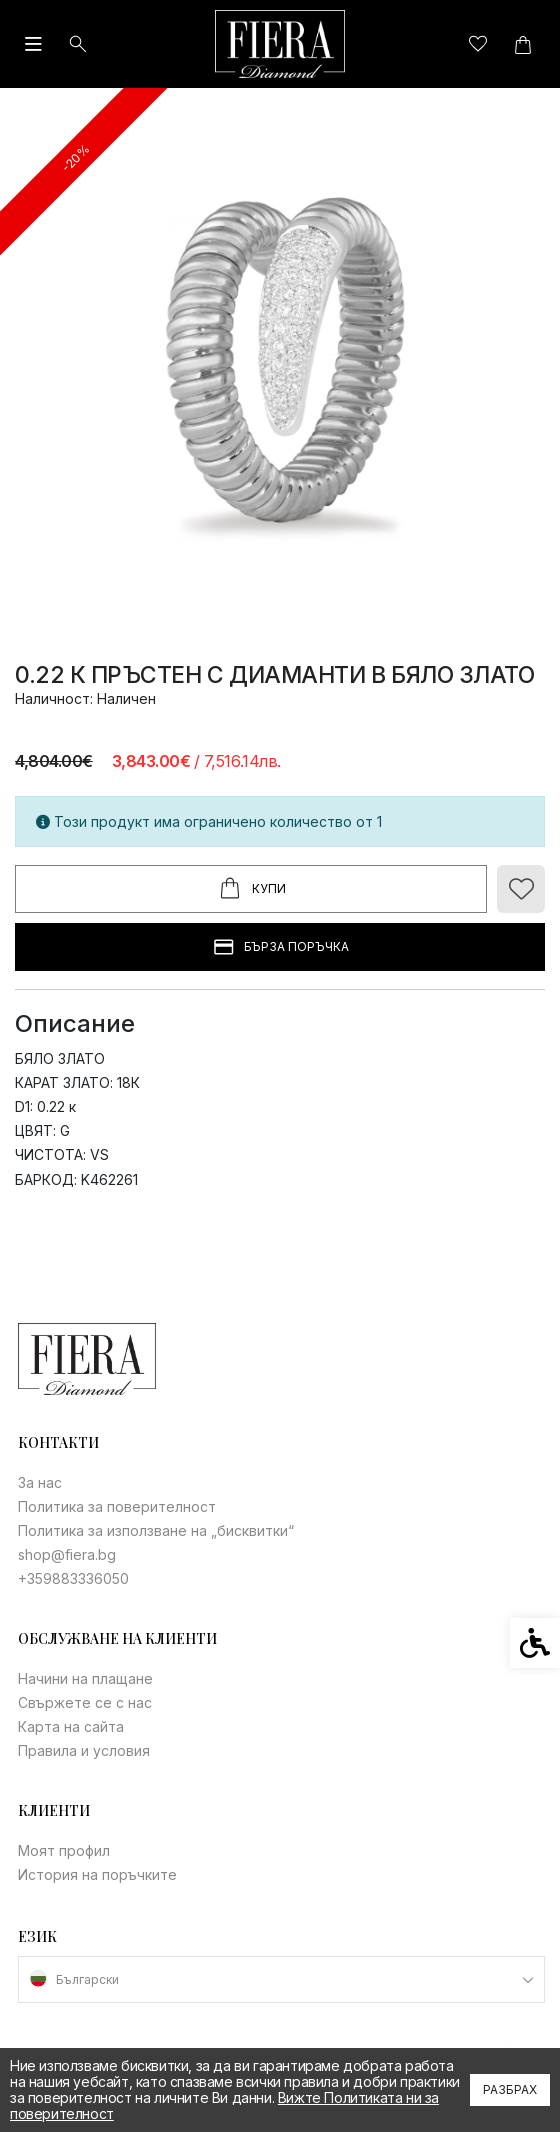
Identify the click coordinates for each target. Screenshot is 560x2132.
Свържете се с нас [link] (85, 1702)
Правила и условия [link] (84, 1750)
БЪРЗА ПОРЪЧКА (280, 947)
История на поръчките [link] (97, 1874)
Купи (251, 889)
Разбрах (510, 2089)
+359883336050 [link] (73, 1578)
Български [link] (87, 1979)
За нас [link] (40, 1482)
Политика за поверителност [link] (117, 1506)
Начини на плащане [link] (85, 1678)
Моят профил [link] (64, 1850)
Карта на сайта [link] (71, 1726)
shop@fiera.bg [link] (67, 1554)
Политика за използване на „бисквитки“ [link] (156, 1530)
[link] (280, 44)
